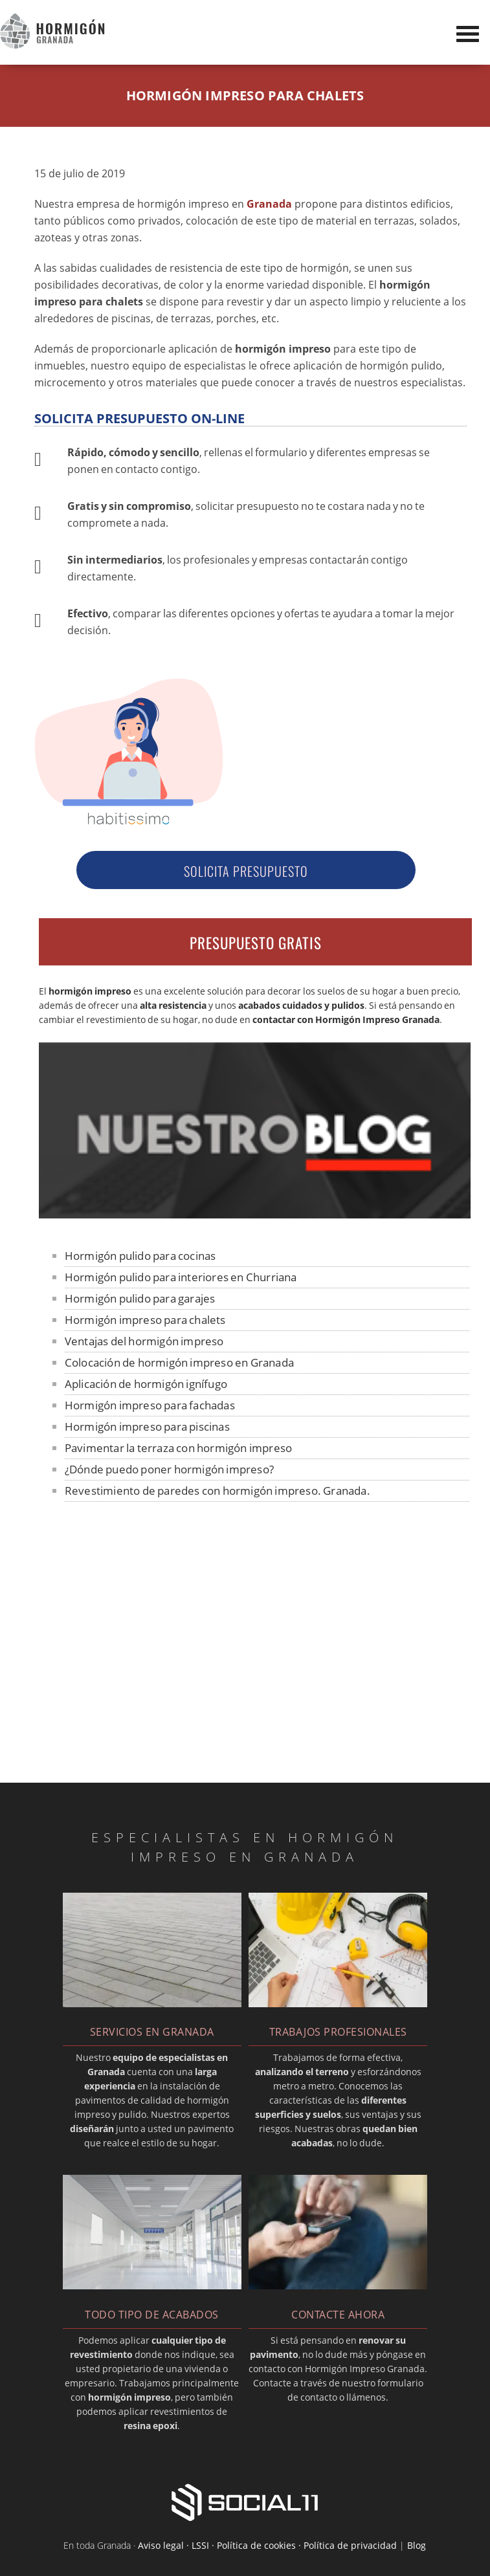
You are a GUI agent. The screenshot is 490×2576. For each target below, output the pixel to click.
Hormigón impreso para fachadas (150, 1405)
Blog (416, 2545)
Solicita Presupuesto (246, 871)
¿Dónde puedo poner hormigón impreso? (169, 1469)
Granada (269, 204)
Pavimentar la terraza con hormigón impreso (178, 1447)
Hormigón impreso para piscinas (147, 1426)
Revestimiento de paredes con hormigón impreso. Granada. (217, 1490)
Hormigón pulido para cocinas (140, 1255)
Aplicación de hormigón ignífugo (146, 1383)
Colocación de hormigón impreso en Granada (179, 1362)
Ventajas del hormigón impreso (144, 1341)
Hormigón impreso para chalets (145, 1319)
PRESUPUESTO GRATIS (256, 943)
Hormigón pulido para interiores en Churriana (181, 1277)
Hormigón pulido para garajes (140, 1298)
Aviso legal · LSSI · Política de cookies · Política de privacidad (267, 2545)
